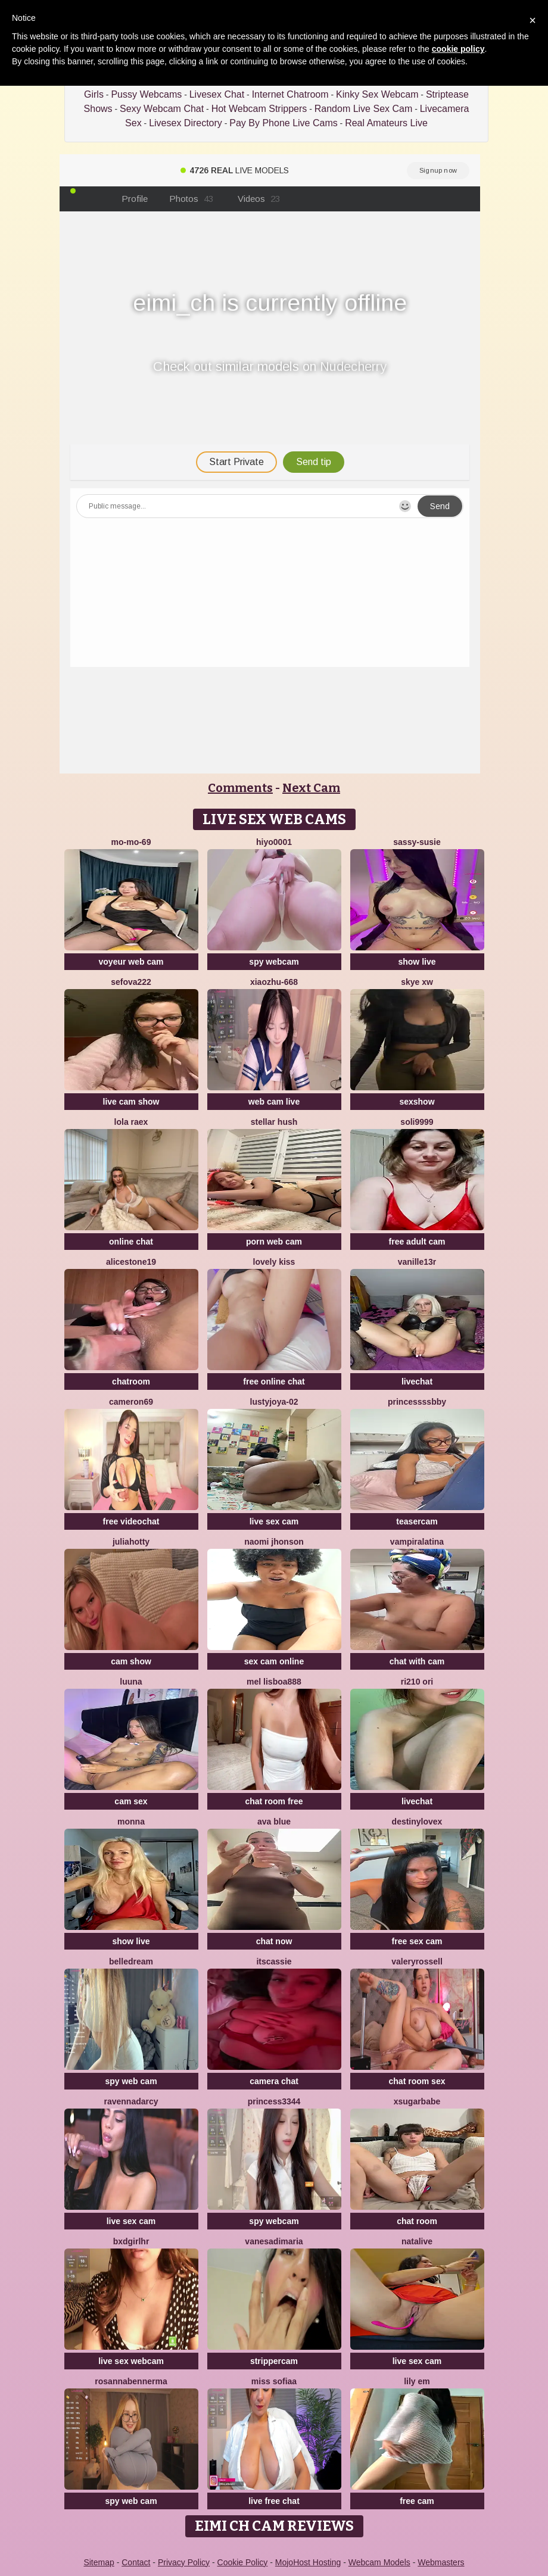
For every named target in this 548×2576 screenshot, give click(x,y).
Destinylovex (417, 1821)
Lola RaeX (131, 1122)
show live (416, 961)
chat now (274, 1941)
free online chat (273, 1381)
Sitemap (98, 2562)
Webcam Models (379, 2562)
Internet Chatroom (290, 94)
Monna (131, 1821)
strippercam (274, 2361)
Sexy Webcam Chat (162, 109)
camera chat (274, 2081)
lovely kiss (274, 1262)
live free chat (274, 2501)
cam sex (130, 1801)
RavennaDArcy (131, 2101)
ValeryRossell (417, 1961)
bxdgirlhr (131, 2241)
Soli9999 (416, 1122)
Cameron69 (131, 1401)
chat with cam (417, 1661)
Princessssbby (417, 1401)
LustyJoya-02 (274, 1401)
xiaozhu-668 (274, 982)
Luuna (131, 1681)
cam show (131, 1661)
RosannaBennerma (131, 2381)
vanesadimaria (274, 2241)
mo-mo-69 (131, 842)
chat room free (274, 1801)
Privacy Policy (184, 2562)
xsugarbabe (417, 2101)
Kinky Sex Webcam (377, 94)
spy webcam (273, 961)
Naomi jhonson (274, 1541)
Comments (240, 788)
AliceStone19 (131, 1262)
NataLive (416, 2241)
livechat (416, 1381)
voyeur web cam (131, 961)
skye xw (417, 982)
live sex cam (274, 1521)
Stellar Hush (274, 1122)
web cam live (274, 1101)
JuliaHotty (131, 1541)
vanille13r (417, 1262)
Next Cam (311, 788)
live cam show (131, 1101)
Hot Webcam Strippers (259, 109)
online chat (131, 1241)
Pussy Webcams (146, 94)
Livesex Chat (217, 94)
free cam (417, 2501)
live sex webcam (131, 2361)
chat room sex (417, 2081)
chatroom (131, 1381)
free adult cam (417, 1241)
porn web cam (274, 1241)
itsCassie (273, 1961)
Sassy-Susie (416, 842)
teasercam (416, 1521)
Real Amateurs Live (386, 123)
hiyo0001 (274, 842)
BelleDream (131, 1961)
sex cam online (274, 1661)
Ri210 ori (417, 1681)
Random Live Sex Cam (364, 109)
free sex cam (417, 1941)
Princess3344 (274, 2101)
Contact (136, 2562)
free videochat (131, 1521)
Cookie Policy (242, 2562)
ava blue (274, 1821)
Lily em (417, 2381)
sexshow (416, 1101)
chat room (417, 2221)
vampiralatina (417, 1541)
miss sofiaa (274, 2381)
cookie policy (458, 49)
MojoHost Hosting (308, 2562)
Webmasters (441, 2562)
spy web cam (131, 2081)
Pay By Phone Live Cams (283, 123)
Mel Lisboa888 (274, 1681)
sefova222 (131, 982)
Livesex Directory (185, 123)
